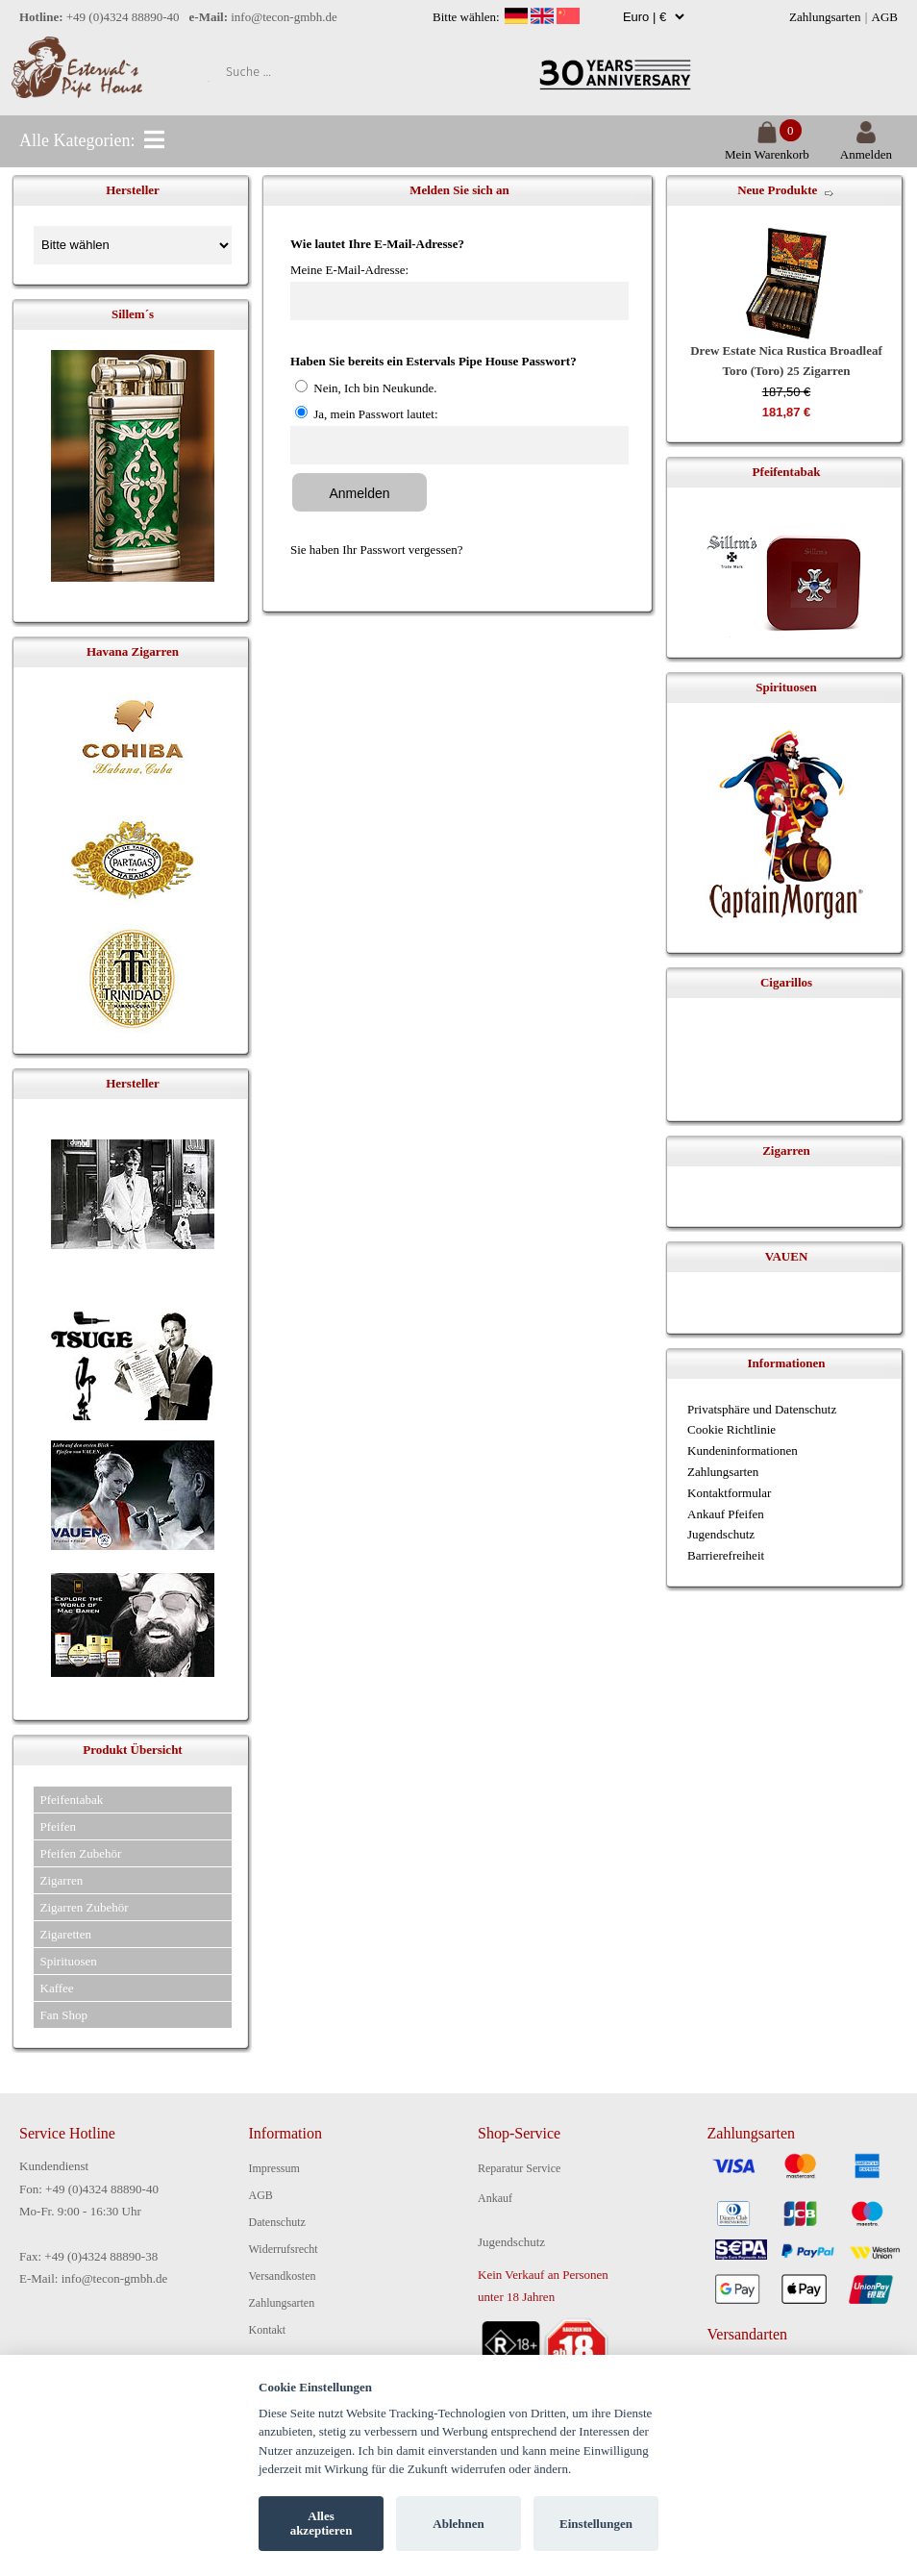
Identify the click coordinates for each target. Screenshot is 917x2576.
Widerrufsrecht (283, 2249)
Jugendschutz (721, 1534)
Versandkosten (282, 2276)
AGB (885, 17)
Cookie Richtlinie (731, 1429)
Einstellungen (595, 2523)
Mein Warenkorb (767, 147)
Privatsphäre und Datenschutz (761, 1409)
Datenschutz (277, 2222)
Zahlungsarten (824, 17)
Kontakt (267, 2330)
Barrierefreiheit (725, 1555)
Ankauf (495, 2198)
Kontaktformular (729, 1493)
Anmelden (866, 147)
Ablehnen (458, 2523)
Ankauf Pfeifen (725, 1514)
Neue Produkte (777, 190)
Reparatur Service (519, 2168)
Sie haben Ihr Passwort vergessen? (376, 549)
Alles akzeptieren (321, 2523)
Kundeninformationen (742, 1450)
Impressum (274, 2168)
